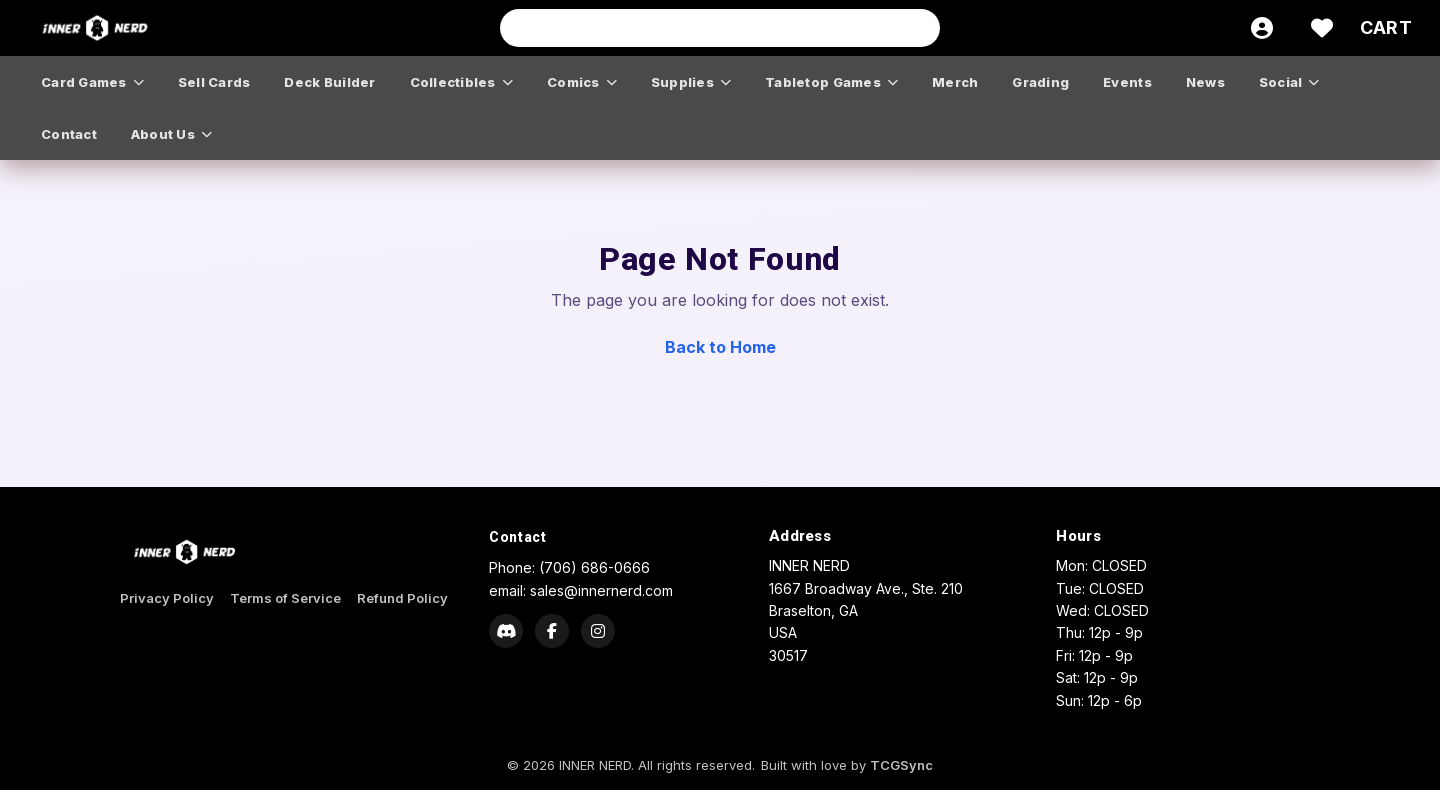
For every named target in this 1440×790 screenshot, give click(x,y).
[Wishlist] (1322, 28)
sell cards (214, 82)
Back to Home (720, 347)
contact (69, 134)
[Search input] (720, 28)
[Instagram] (598, 631)
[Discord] (506, 631)
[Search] (919, 28)
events (1127, 82)
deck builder (329, 82)
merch (955, 82)
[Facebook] (552, 631)
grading (1040, 82)
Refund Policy (402, 598)
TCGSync (901, 765)
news (1205, 82)
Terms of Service (285, 598)
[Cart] (1386, 28)
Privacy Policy (167, 598)
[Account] (1262, 28)
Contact (517, 537)
